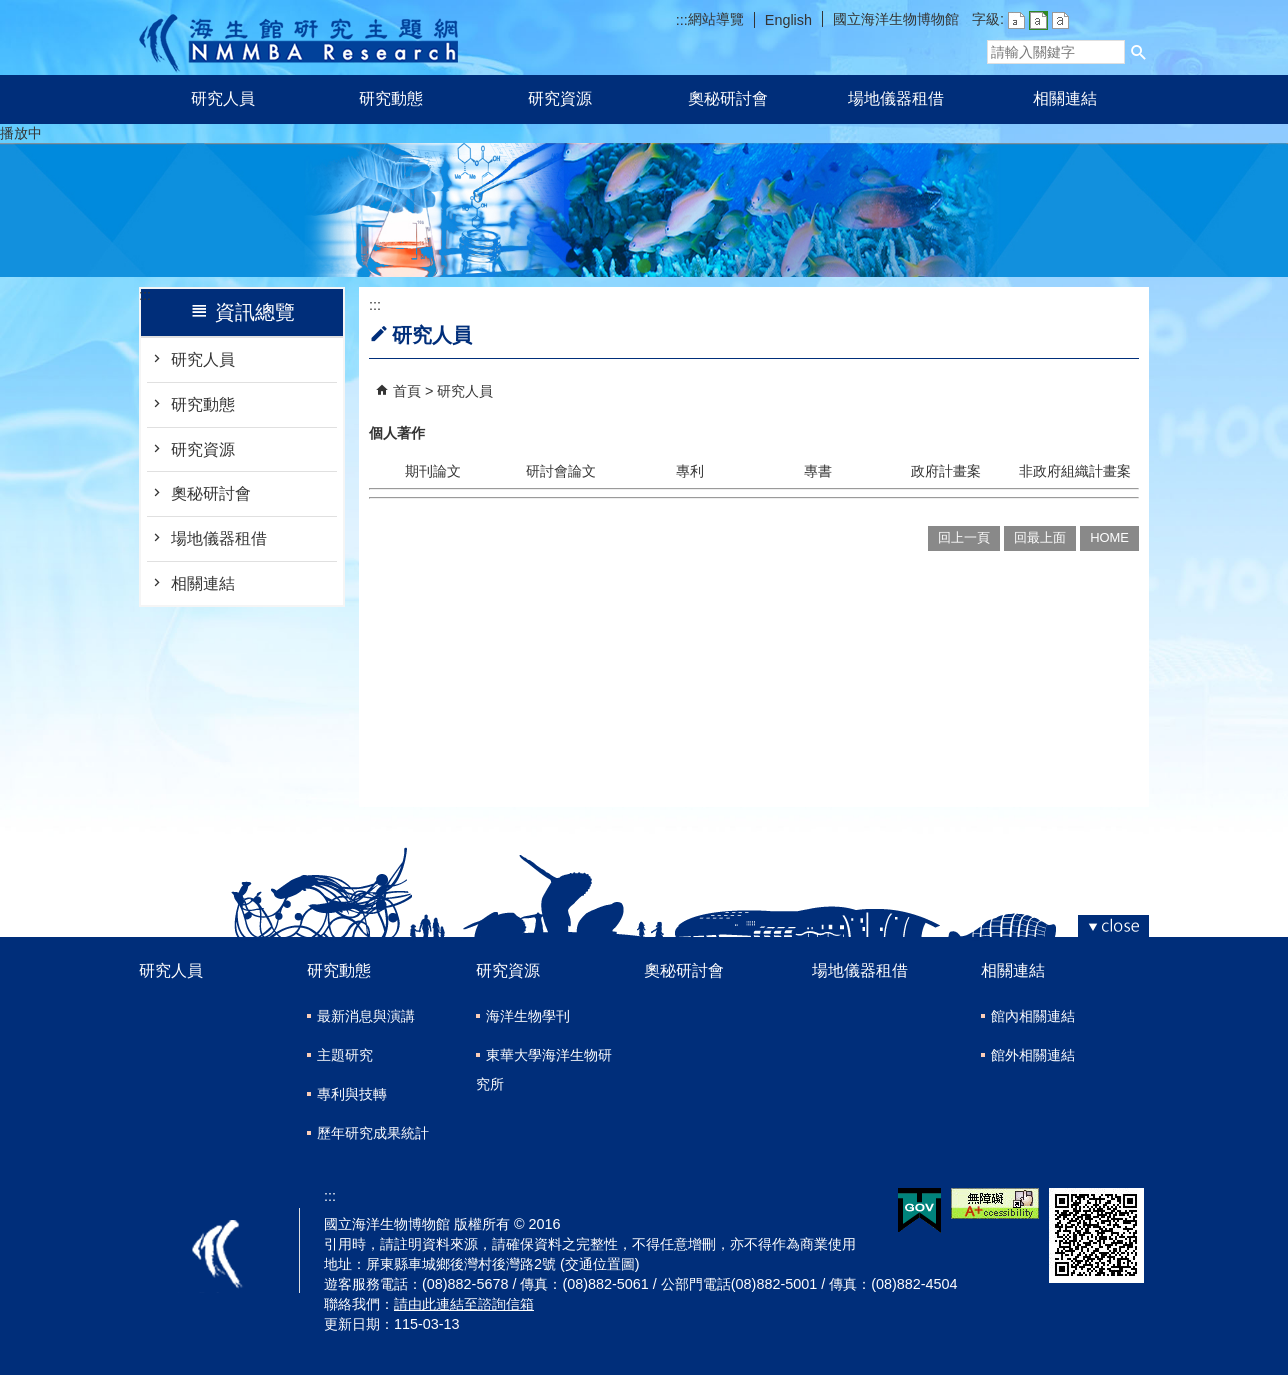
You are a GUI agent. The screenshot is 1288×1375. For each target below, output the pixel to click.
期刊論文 (433, 471)
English (788, 20)
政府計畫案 (946, 471)
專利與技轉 (352, 1094)
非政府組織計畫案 (1075, 471)
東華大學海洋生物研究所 (544, 1069)
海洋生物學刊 (528, 1016)
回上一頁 (964, 537)
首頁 (407, 391)
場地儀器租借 (896, 98)
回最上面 (1040, 537)
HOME (1109, 537)
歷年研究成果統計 (373, 1133)
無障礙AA (995, 1203)
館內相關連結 (1033, 1016)
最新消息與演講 (366, 1016)
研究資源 (560, 98)
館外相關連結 (1033, 1055)
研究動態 (391, 98)
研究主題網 (298, 37)
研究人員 (223, 98)
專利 (690, 471)
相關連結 (1065, 98)
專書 (818, 471)
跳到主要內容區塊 (10, 10)
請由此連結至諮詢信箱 (464, 1304)
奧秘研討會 (728, 98)
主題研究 (345, 1055)
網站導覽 (716, 19)
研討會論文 (561, 471)
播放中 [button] (21, 133)
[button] (1139, 52)
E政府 (919, 1210)
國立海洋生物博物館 (896, 19)
